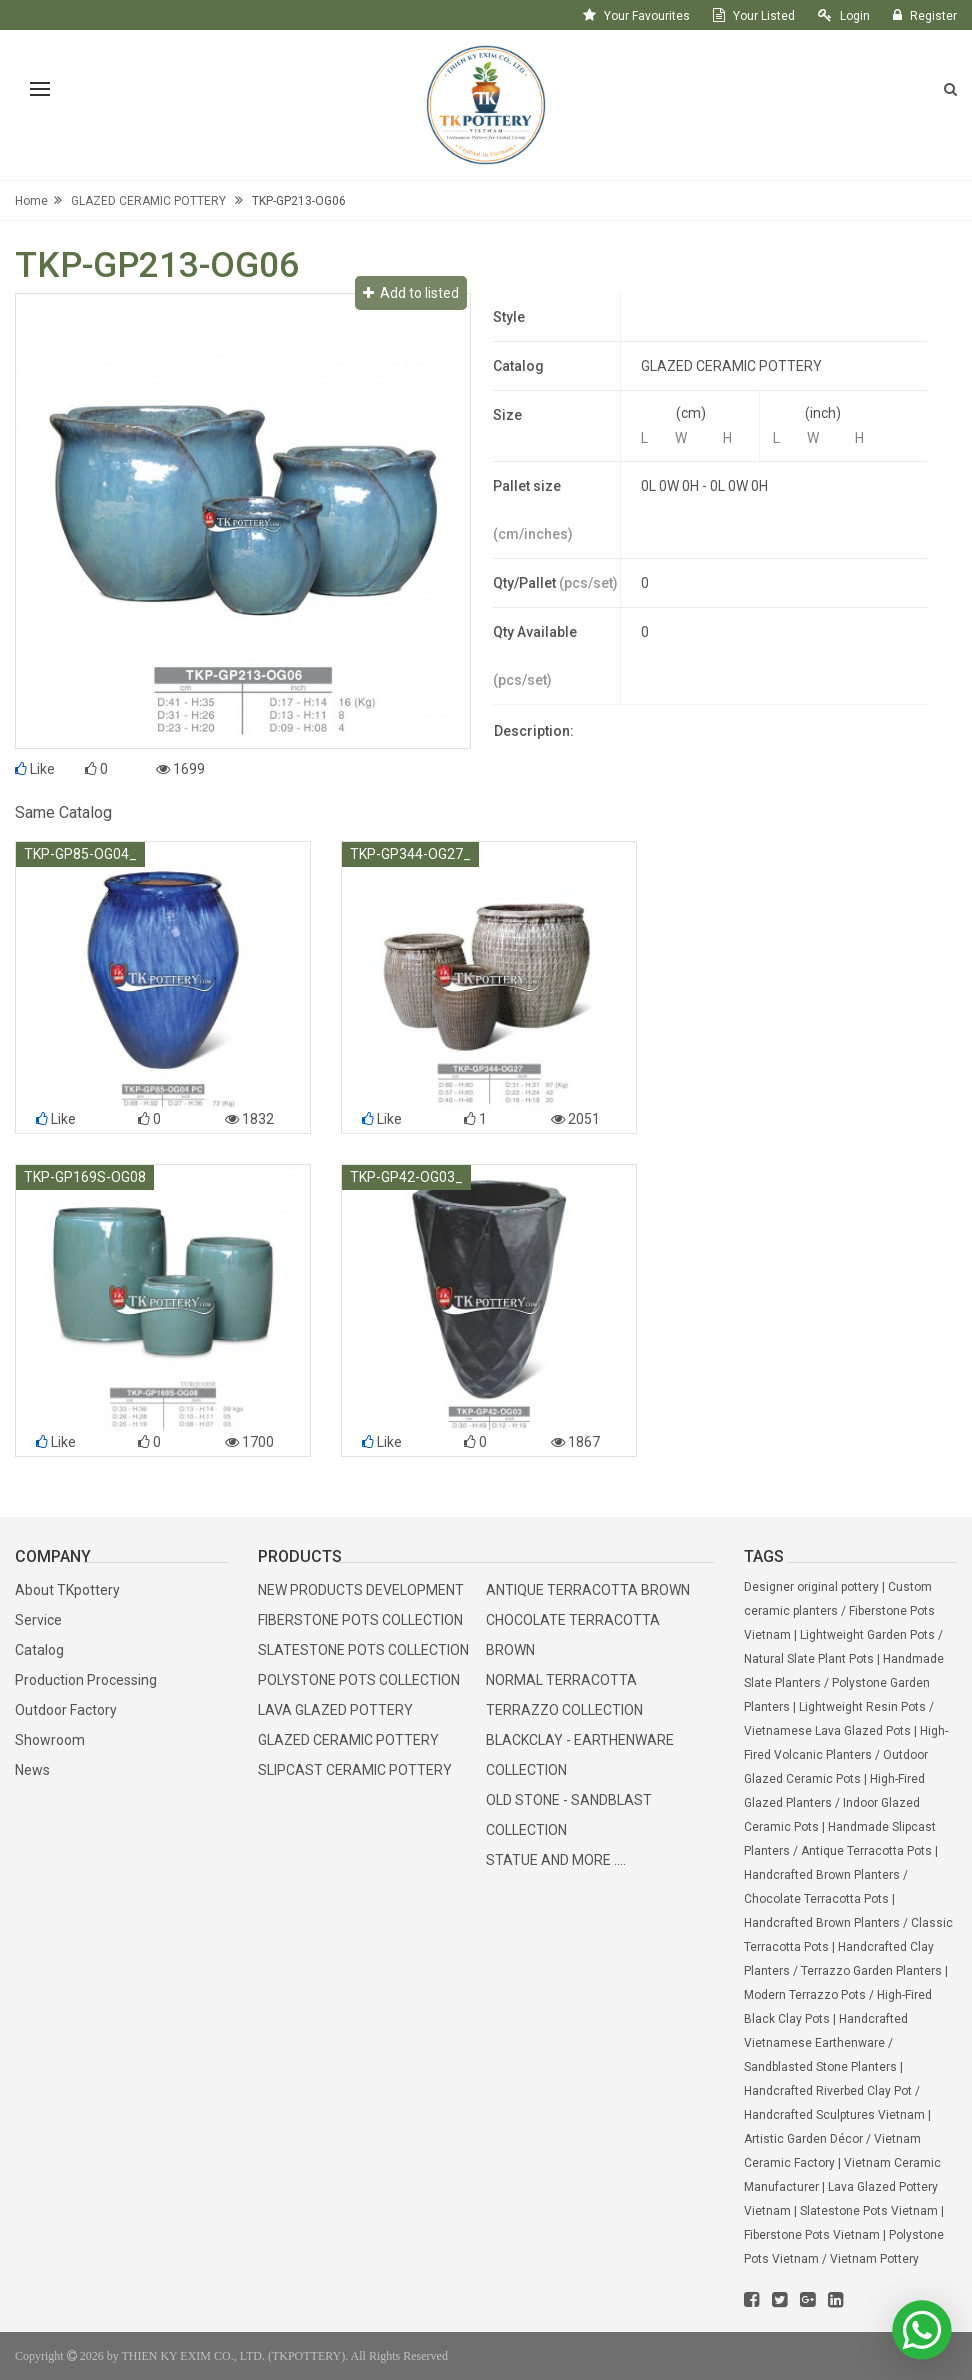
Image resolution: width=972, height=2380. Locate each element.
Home (31, 201)
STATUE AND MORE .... (556, 1860)
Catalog (39, 1650)
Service (38, 1620)
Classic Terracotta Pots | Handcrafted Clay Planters (848, 1947)
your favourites (647, 16)
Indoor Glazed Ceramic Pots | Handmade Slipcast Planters (840, 1827)
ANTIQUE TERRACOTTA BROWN (588, 1590)
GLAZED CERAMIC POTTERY (148, 201)
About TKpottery (67, 1590)
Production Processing (86, 1680)
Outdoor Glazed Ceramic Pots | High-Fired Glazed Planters (836, 1779)
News (32, 1770)
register (933, 16)
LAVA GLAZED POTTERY (335, 1710)
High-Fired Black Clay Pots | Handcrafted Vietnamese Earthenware (838, 2019)
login (855, 16)
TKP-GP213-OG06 (299, 201)
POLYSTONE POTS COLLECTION (359, 1680)
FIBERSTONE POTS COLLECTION (360, 1620)
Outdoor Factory (66, 1710)
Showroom (50, 1740)
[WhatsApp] (921, 2330)
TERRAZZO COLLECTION (564, 1710)
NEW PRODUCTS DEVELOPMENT (361, 1590)
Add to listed (411, 293)
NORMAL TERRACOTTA (561, 1680)
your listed (764, 16)
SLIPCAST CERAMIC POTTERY (355, 1770)
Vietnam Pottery (874, 2259)
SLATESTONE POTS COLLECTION (363, 1650)
